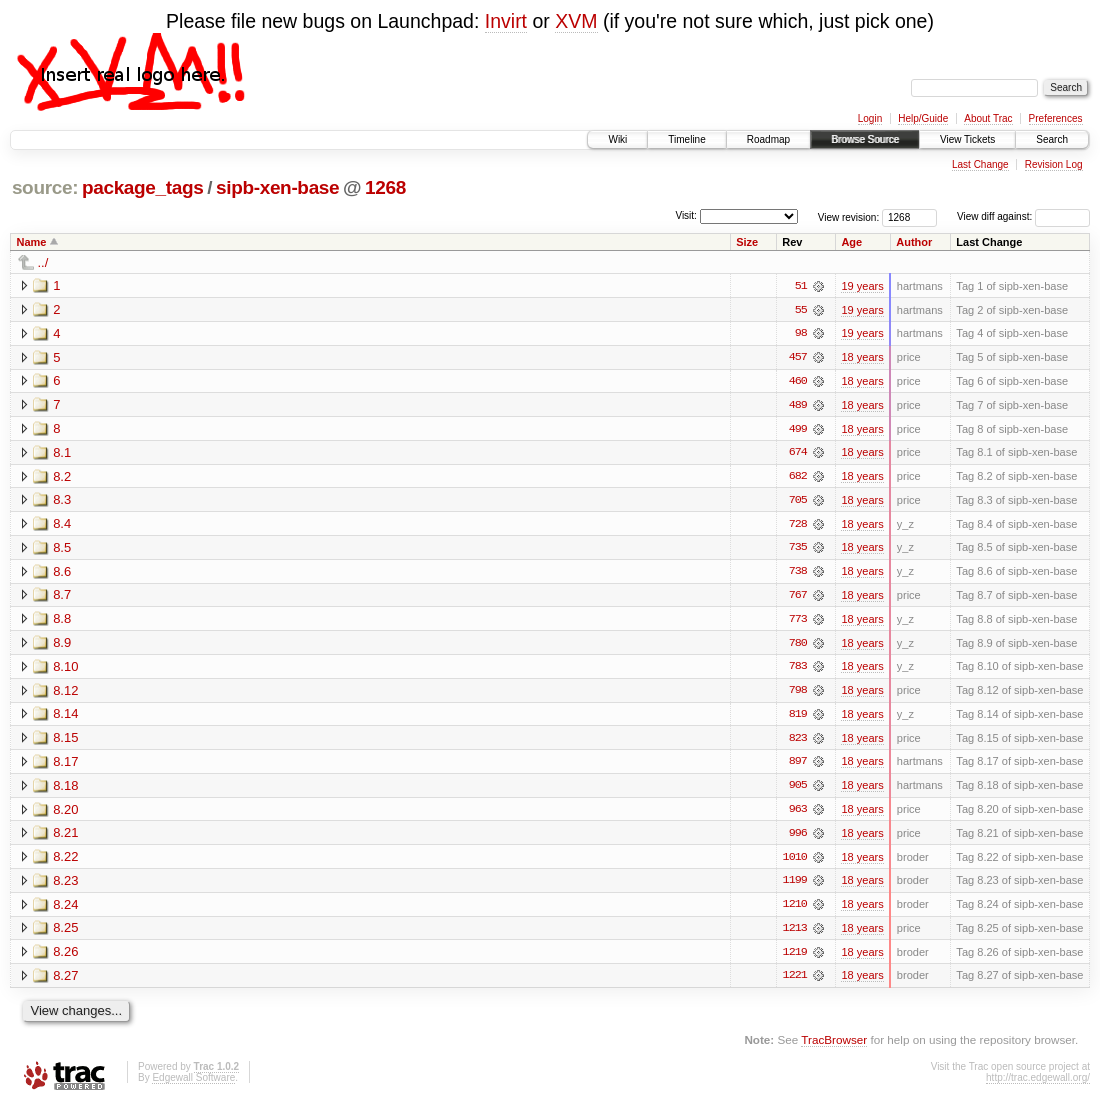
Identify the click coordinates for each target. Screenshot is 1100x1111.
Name (32, 242)
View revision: (849, 216)
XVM (576, 21)
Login (870, 118)
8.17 (65, 765)
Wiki (617, 139)
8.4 (62, 525)
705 (798, 502)
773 (798, 622)
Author (914, 242)
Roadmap (768, 139)
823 (798, 742)
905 (798, 790)
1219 (795, 958)
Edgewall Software (193, 1083)
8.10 (65, 669)
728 (798, 526)
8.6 (62, 573)
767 (798, 598)
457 (798, 358)
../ (43, 262)
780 (798, 646)
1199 (795, 886)
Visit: (686, 215)
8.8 (62, 621)
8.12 (65, 693)
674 (798, 454)
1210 (795, 910)
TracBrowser (834, 1046)
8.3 (62, 501)
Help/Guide (923, 118)
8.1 (62, 453)
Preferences (1056, 118)
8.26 (65, 957)
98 (801, 334)
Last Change (980, 164)
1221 (795, 982)
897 (798, 766)
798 (798, 694)
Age (851, 242)
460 (798, 382)
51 (801, 286)
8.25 (65, 933)
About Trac (988, 118)
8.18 (65, 789)
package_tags (143, 187)
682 (798, 478)
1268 (385, 187)
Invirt (506, 21)
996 (798, 838)
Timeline (686, 139)
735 (798, 550)
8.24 (65, 909)
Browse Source (865, 139)
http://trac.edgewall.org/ (1038, 1083)
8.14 (65, 717)
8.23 (65, 885)
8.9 (62, 645)
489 (798, 406)
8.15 (65, 741)
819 (798, 718)
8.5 (62, 549)
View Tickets (967, 139)
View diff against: (1023, 216)
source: (45, 187)
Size (747, 242)
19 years (862, 286)
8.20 (65, 813)
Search (1052, 139)
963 (798, 814)
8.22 (65, 861)
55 (801, 310)
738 (798, 574)
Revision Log (1054, 164)
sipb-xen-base (277, 187)
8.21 (65, 837)
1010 (795, 862)
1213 (795, 934)
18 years (862, 358)
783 (798, 670)
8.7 (62, 597)
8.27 (65, 981)
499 (798, 430)
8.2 (62, 477)
